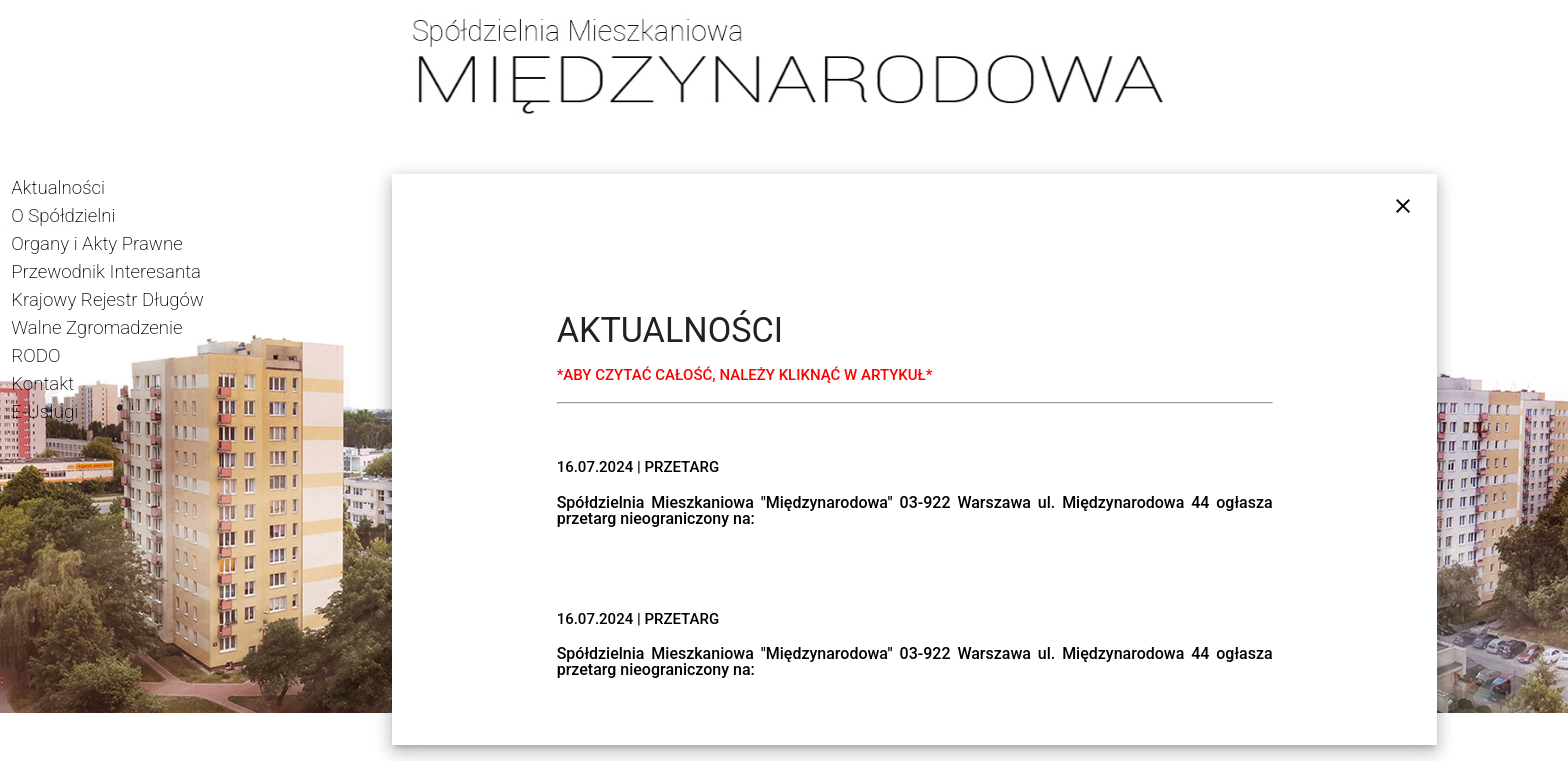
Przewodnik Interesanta (106, 272)
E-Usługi (44, 412)
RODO (35, 356)
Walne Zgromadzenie (96, 328)
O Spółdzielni (63, 216)
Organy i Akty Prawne (96, 244)
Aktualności (58, 188)
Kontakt (42, 384)
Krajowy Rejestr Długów (107, 300)
